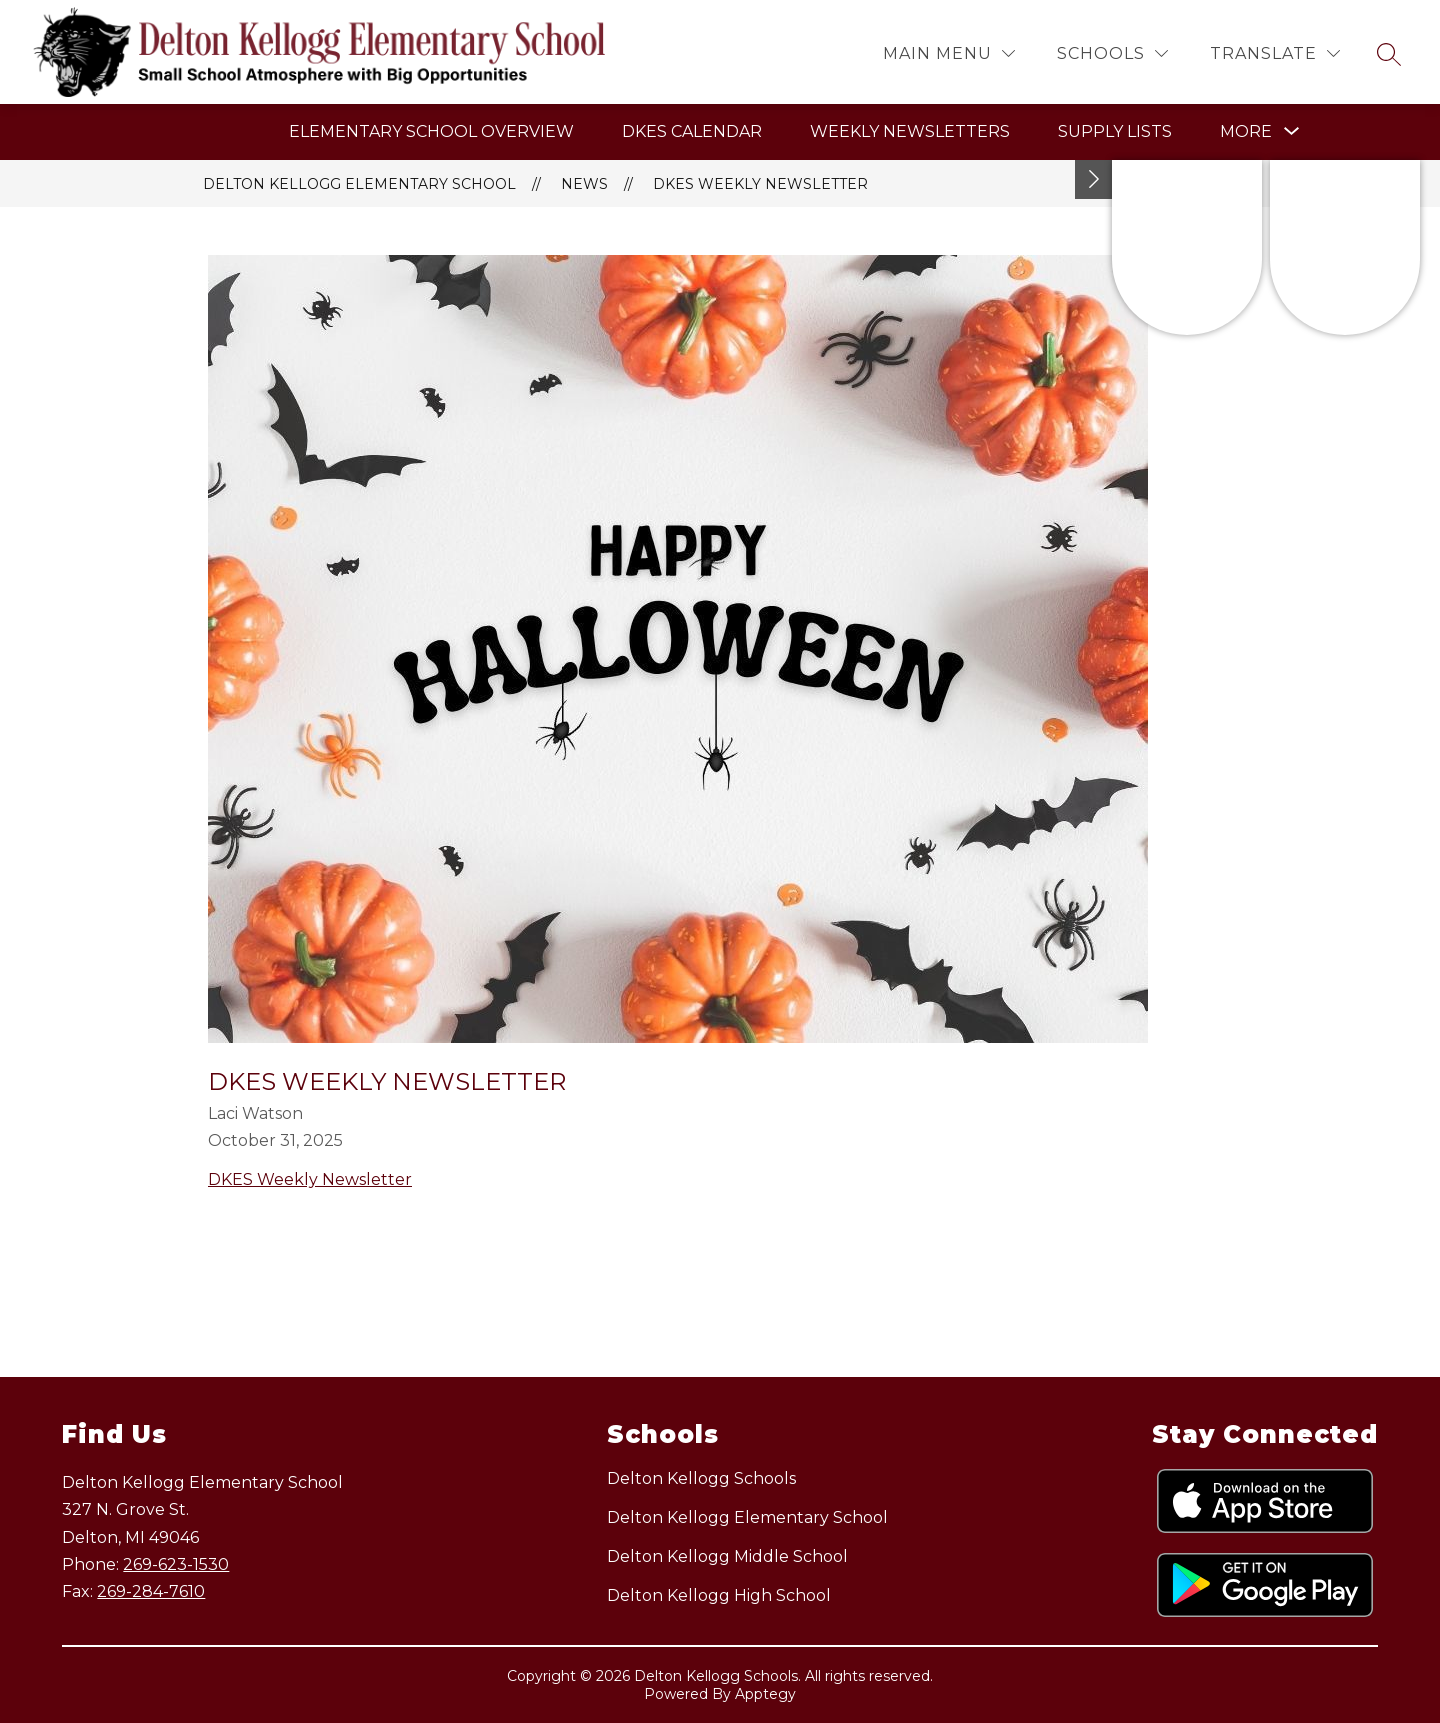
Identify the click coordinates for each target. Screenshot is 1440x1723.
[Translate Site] (1275, 53)
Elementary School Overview (431, 131)
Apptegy (765, 1694)
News (584, 184)
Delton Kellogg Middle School (727, 1556)
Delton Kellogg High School (719, 1595)
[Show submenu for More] (1246, 132)
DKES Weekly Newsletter (760, 184)
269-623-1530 (176, 1564)
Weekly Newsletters (910, 131)
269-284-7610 (151, 1591)
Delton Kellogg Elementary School (359, 184)
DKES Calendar (692, 131)
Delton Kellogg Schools (701, 1478)
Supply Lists (1115, 131)
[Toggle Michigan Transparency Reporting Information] (1094, 179)
